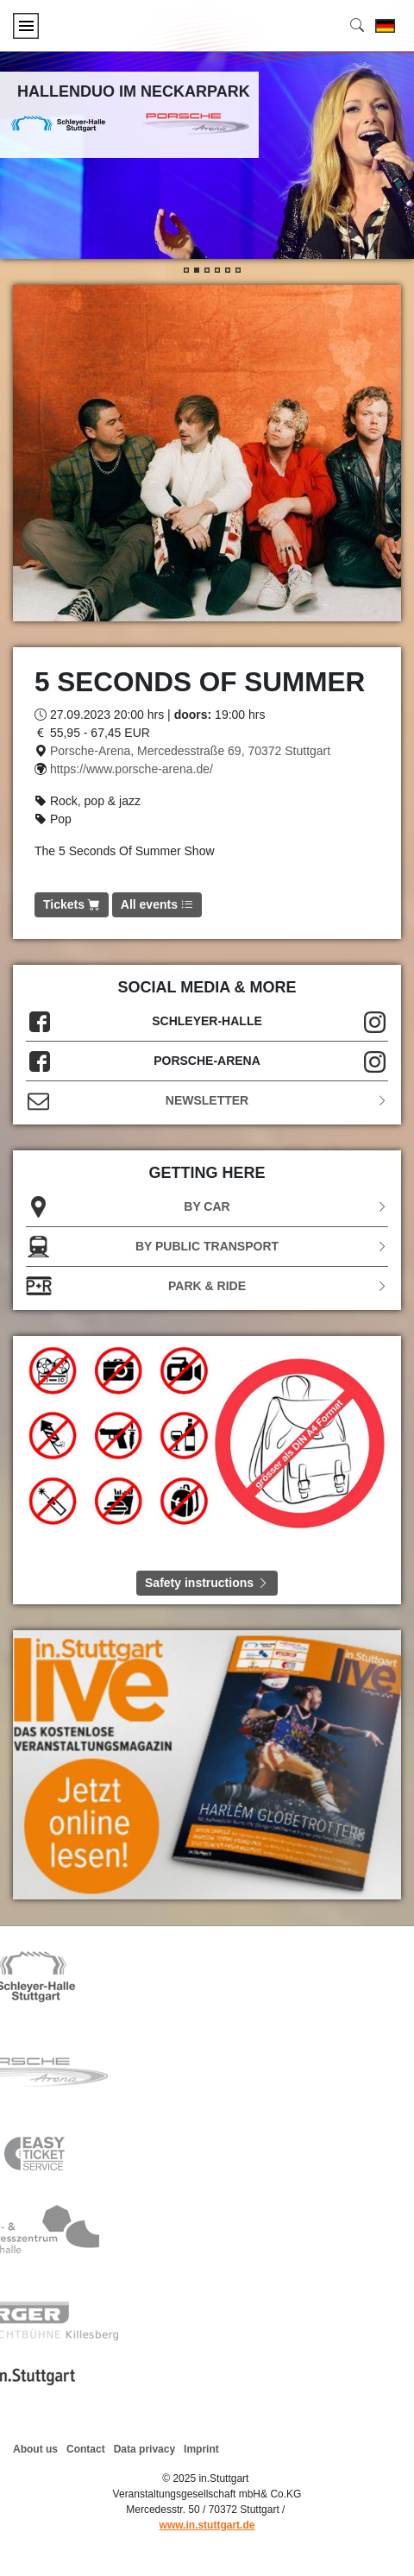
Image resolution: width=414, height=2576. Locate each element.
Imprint (201, 2449)
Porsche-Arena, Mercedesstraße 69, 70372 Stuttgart (190, 751)
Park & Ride (207, 1286)
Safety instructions (207, 1583)
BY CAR (207, 1207)
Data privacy (144, 2449)
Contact (85, 2449)
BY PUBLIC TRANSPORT (207, 1246)
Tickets (71, 904)
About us (35, 2449)
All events (157, 904)
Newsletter (207, 1101)
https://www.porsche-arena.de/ (131, 769)
